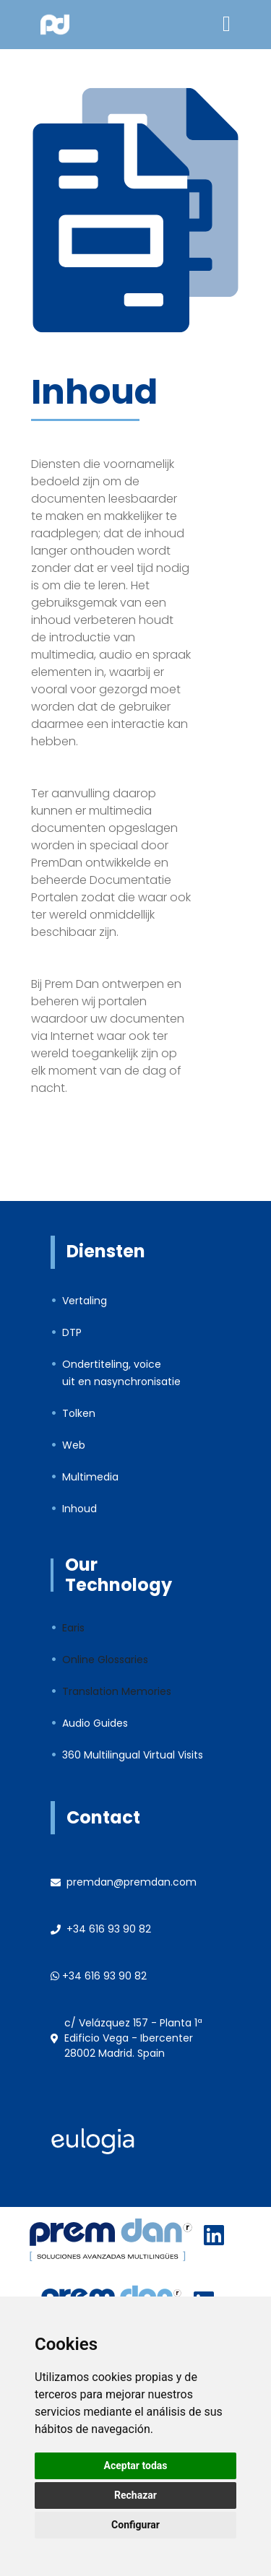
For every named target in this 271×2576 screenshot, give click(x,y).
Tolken (78, 1413)
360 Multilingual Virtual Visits (132, 1755)
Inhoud (79, 1508)
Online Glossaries (105, 1659)
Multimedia (90, 1477)
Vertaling (84, 1300)
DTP (72, 1332)
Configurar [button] (135, 2525)
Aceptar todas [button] (136, 2465)
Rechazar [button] (135, 2495)
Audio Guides (95, 1723)
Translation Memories (116, 1691)
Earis (73, 1628)
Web (73, 1445)
